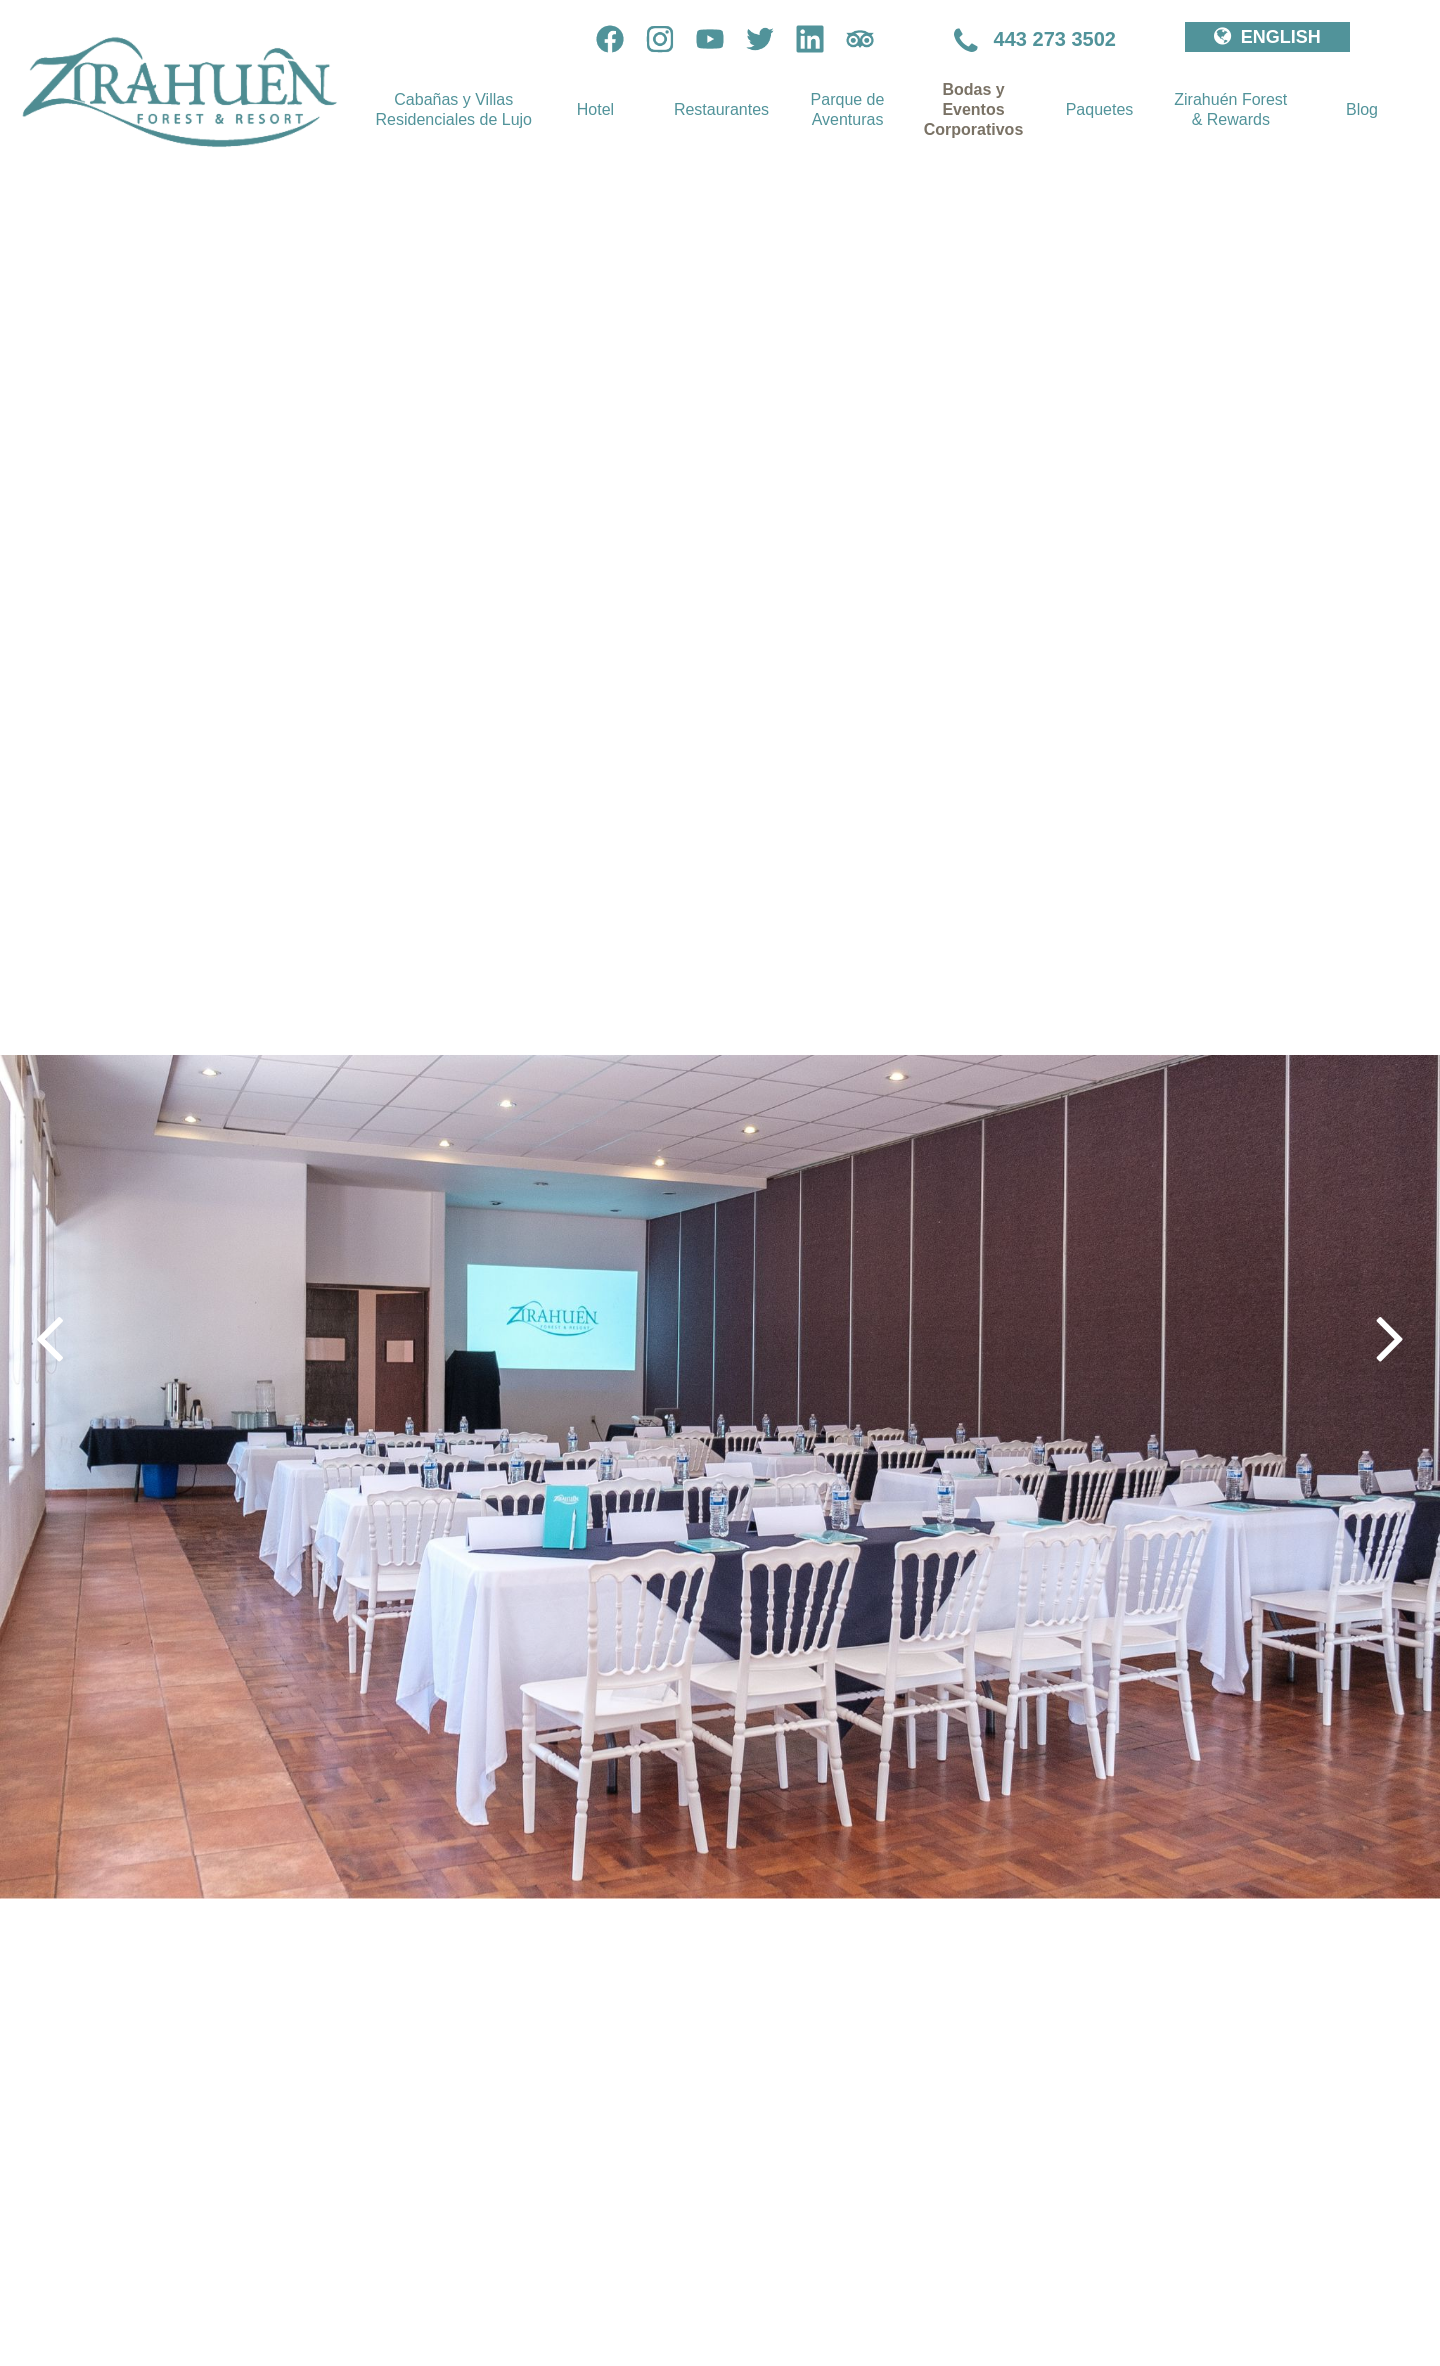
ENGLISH (1267, 36)
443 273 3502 (1035, 39)
